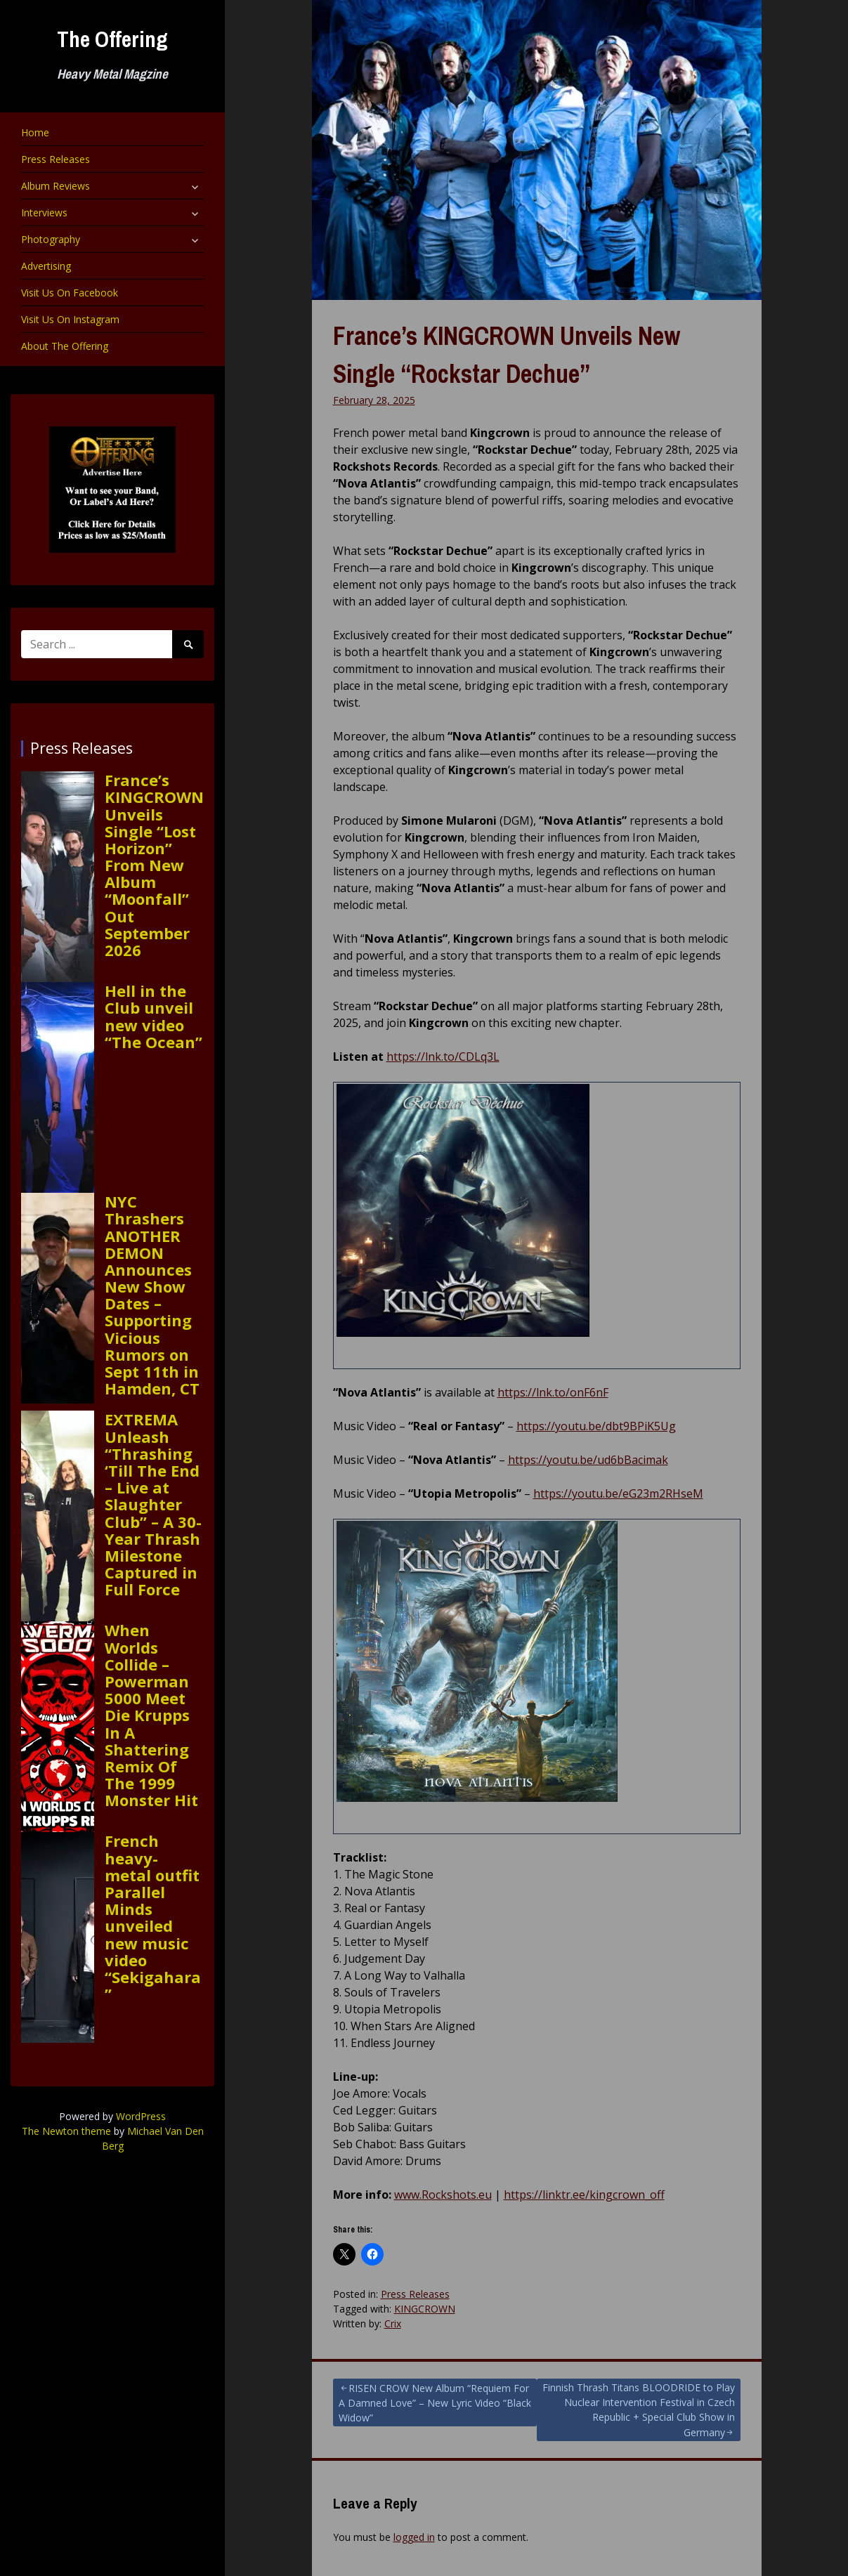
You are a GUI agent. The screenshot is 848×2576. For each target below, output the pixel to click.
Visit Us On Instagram (70, 319)
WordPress (141, 2116)
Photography (50, 239)
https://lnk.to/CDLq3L (443, 1056)
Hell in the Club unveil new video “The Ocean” (153, 1016)
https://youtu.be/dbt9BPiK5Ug (596, 1426)
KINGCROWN (424, 2308)
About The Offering (64, 346)
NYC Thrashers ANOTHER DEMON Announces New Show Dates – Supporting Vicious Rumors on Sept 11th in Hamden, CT (152, 1295)
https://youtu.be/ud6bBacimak (588, 1459)
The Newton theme (66, 2131)
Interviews (44, 212)
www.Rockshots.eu (443, 2194)
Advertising (46, 266)
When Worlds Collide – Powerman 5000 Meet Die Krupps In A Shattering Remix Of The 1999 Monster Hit (151, 1714)
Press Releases (55, 159)
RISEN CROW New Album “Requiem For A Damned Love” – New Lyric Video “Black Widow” (435, 2402)
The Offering (112, 39)
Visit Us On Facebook (69, 292)
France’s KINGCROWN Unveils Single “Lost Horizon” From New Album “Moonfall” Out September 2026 (154, 864)
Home (35, 132)
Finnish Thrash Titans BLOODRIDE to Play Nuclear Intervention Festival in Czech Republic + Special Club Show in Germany (638, 2410)
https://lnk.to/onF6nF (552, 1392)
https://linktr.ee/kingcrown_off (584, 2194)
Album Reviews (55, 185)
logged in (414, 2537)
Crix (392, 2323)
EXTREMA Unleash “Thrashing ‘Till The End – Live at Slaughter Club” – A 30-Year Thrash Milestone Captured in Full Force (153, 1504)
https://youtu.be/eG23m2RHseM (618, 1493)
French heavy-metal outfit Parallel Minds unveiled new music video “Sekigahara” (153, 1917)
